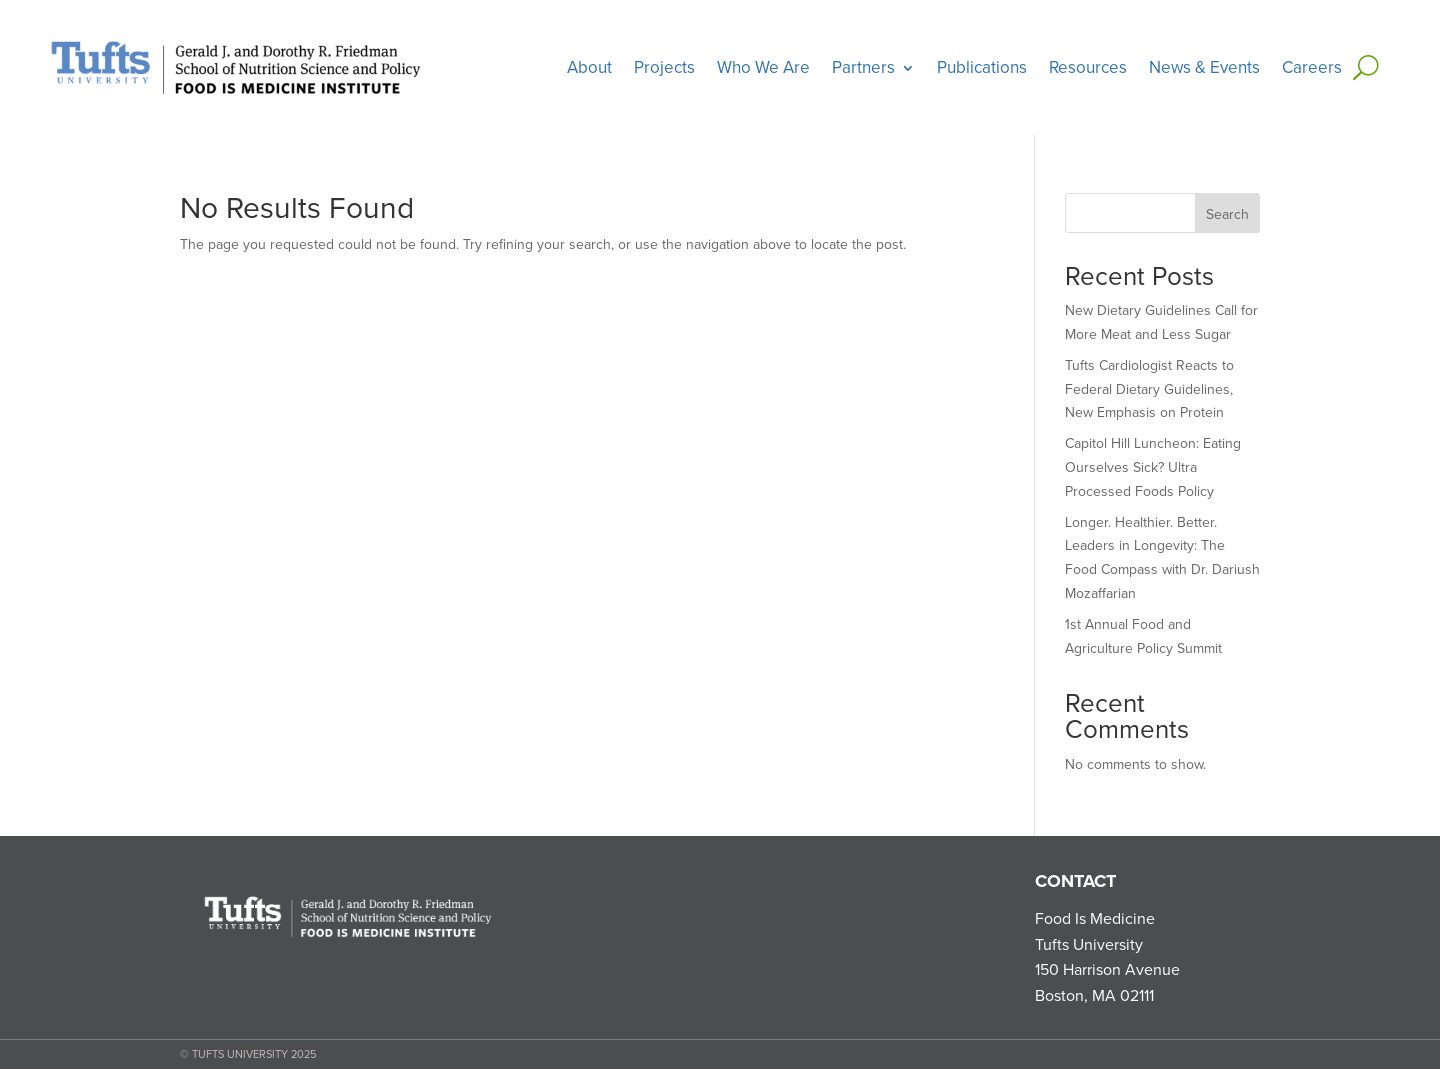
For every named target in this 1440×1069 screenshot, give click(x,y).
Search (1227, 214)
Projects (664, 67)
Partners (863, 67)
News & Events (1204, 67)
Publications (982, 67)
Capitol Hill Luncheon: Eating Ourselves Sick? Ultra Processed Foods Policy (1153, 467)
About (589, 67)
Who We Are (763, 67)
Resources (1088, 67)
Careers (1312, 67)
